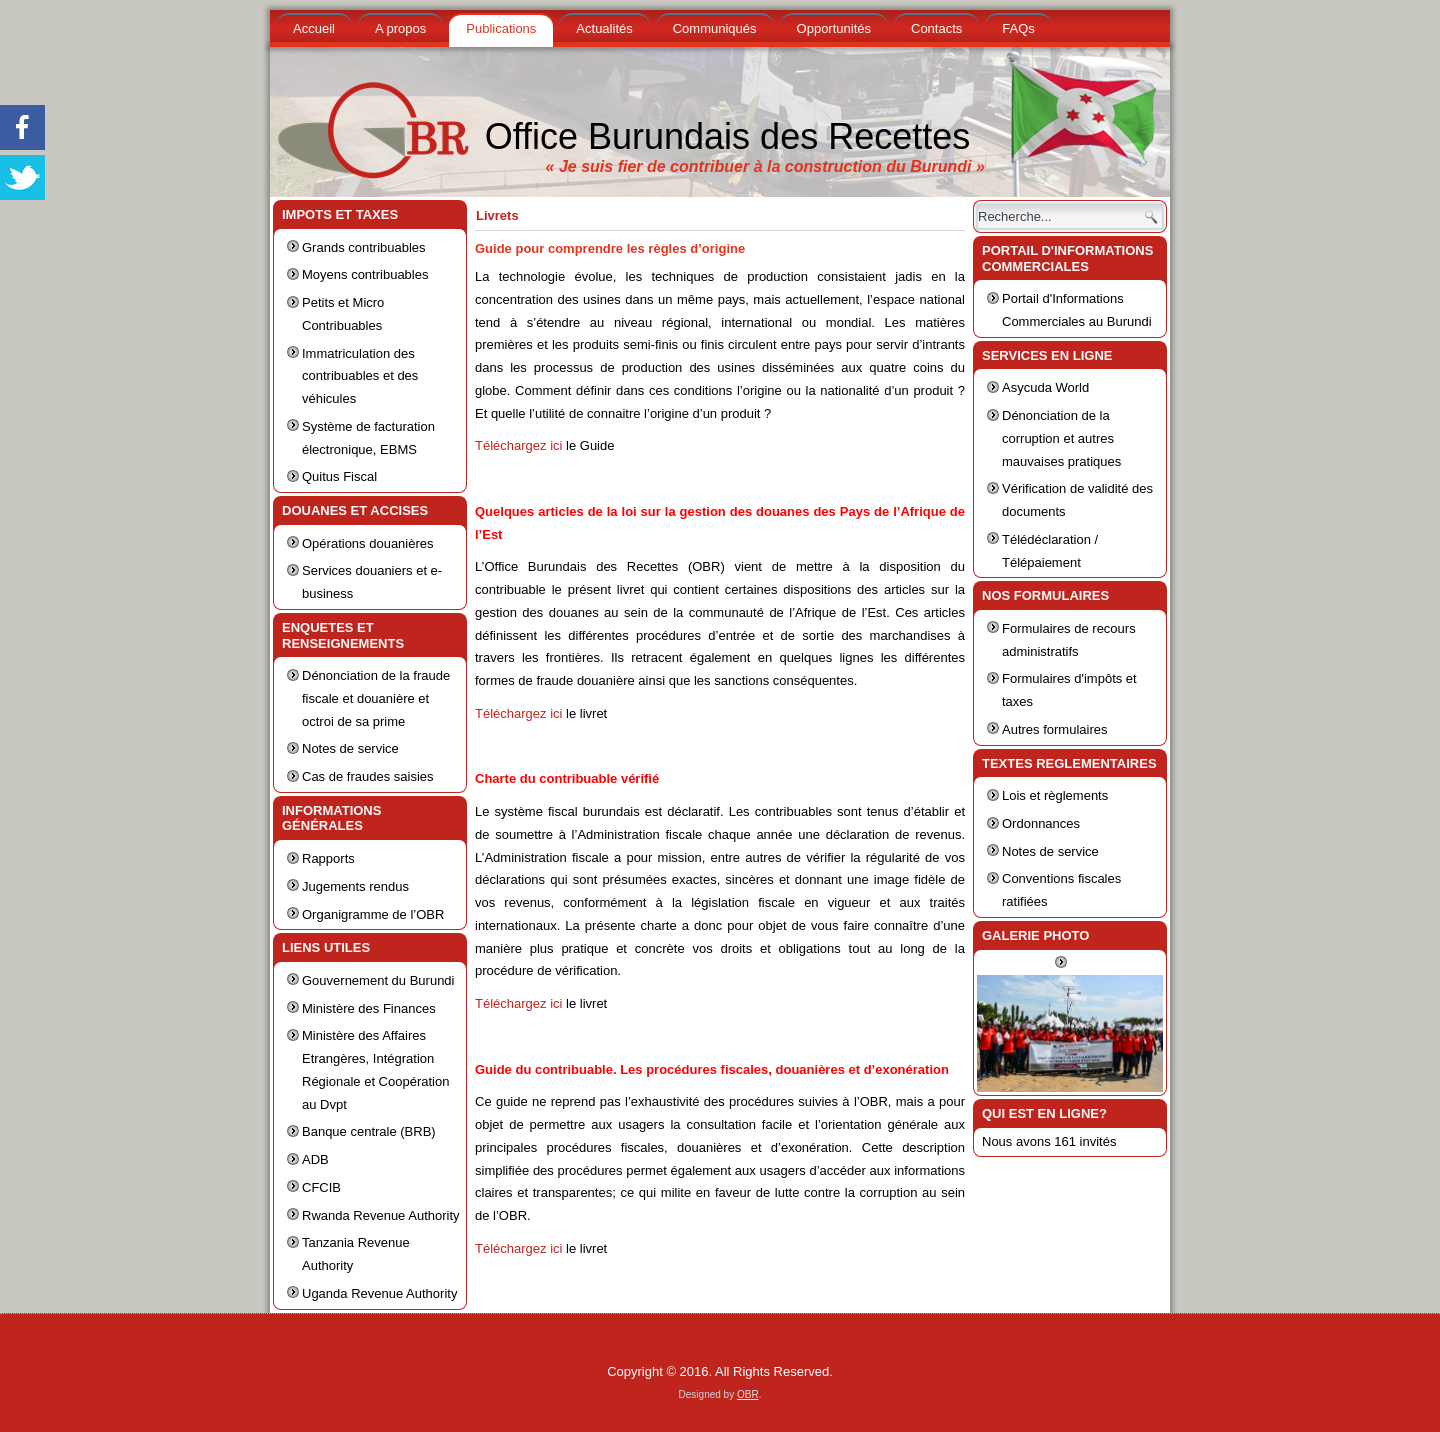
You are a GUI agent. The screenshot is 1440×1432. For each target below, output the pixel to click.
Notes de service (350, 748)
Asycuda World (1045, 387)
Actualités (604, 28)
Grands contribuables (364, 247)
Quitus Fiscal (339, 476)
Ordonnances (1041, 823)
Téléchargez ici (518, 445)
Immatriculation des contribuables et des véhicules (360, 376)
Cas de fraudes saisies (368, 776)
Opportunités (834, 28)
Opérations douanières (368, 543)
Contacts (936, 28)
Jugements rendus (355, 886)
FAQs (1018, 28)
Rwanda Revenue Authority (381, 1215)
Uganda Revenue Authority (379, 1293)
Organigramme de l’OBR (373, 914)
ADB (315, 1159)
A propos (400, 28)
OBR (748, 1394)
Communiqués (715, 28)
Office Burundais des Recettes (728, 136)
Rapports (328, 858)
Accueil (314, 28)
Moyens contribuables (365, 274)
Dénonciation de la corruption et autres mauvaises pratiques (1061, 438)
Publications (501, 28)
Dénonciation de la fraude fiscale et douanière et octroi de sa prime (376, 698)
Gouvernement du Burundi (378, 980)
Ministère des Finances (369, 1008)
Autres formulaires (1054, 729)
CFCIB (321, 1187)
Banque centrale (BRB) (369, 1131)
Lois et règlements (1055, 795)
